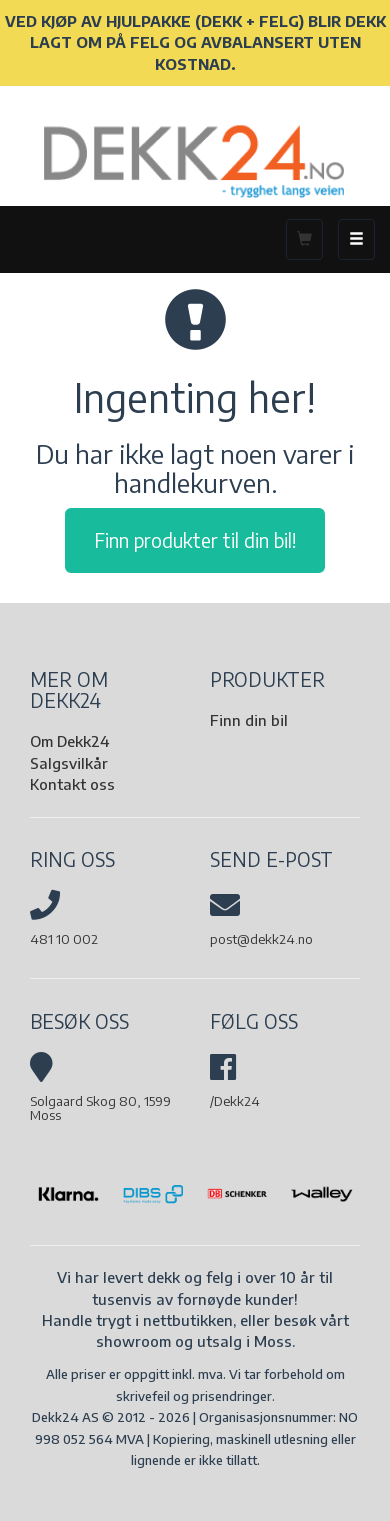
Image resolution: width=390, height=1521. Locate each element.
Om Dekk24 (69, 741)
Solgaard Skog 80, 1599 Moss (100, 1108)
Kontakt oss (72, 784)
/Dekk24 (235, 1101)
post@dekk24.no (261, 939)
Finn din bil (249, 720)
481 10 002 (64, 939)
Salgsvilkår (69, 763)
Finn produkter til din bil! (195, 540)
